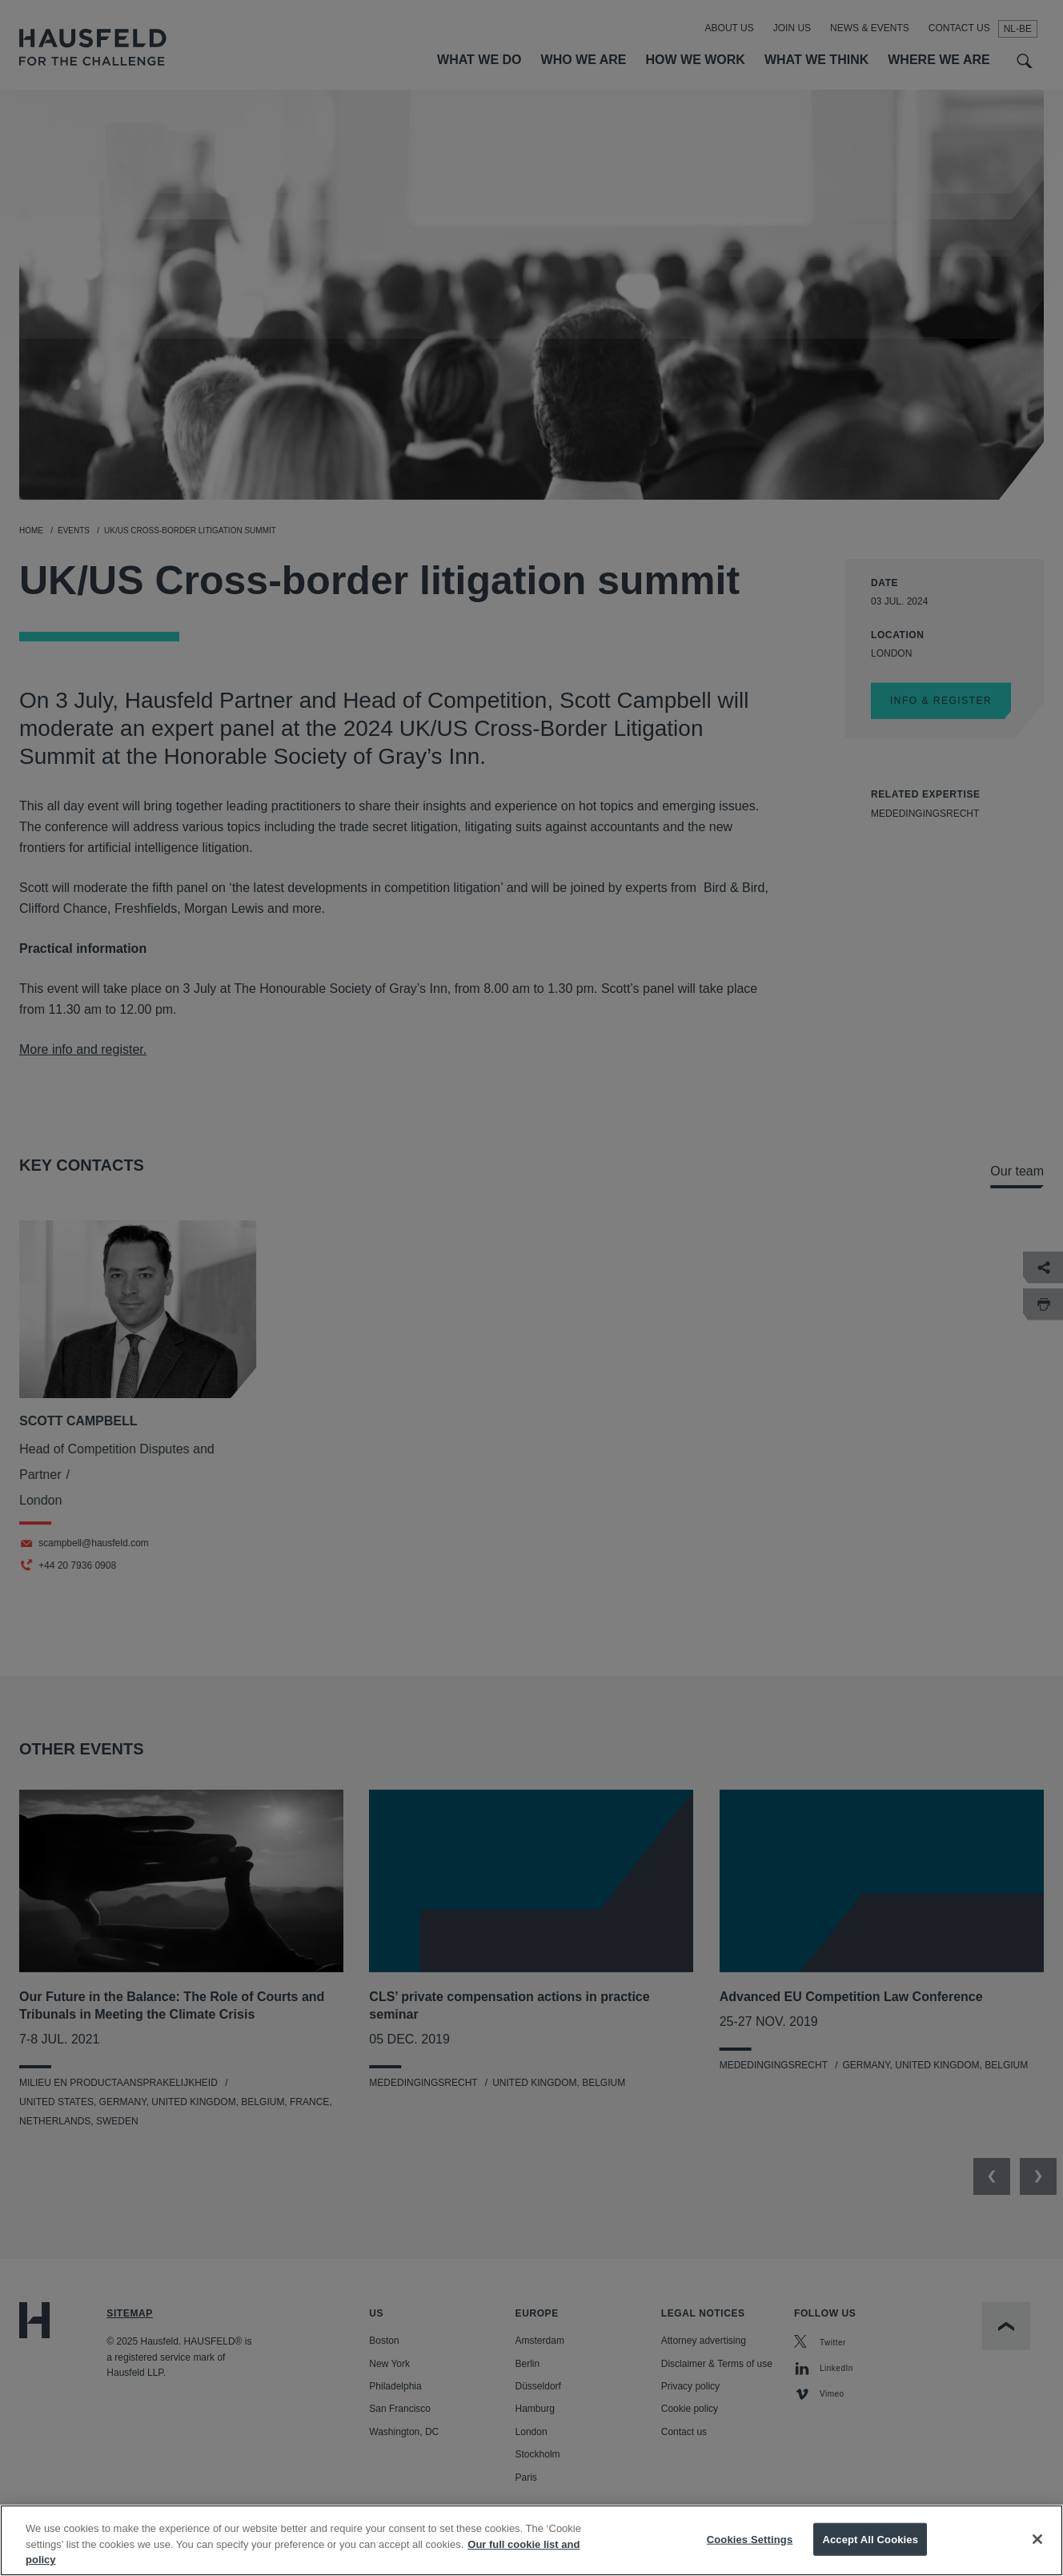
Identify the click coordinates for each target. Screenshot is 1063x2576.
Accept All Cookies (870, 2552)
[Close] (1037, 2551)
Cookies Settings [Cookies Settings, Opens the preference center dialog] (750, 2552)
